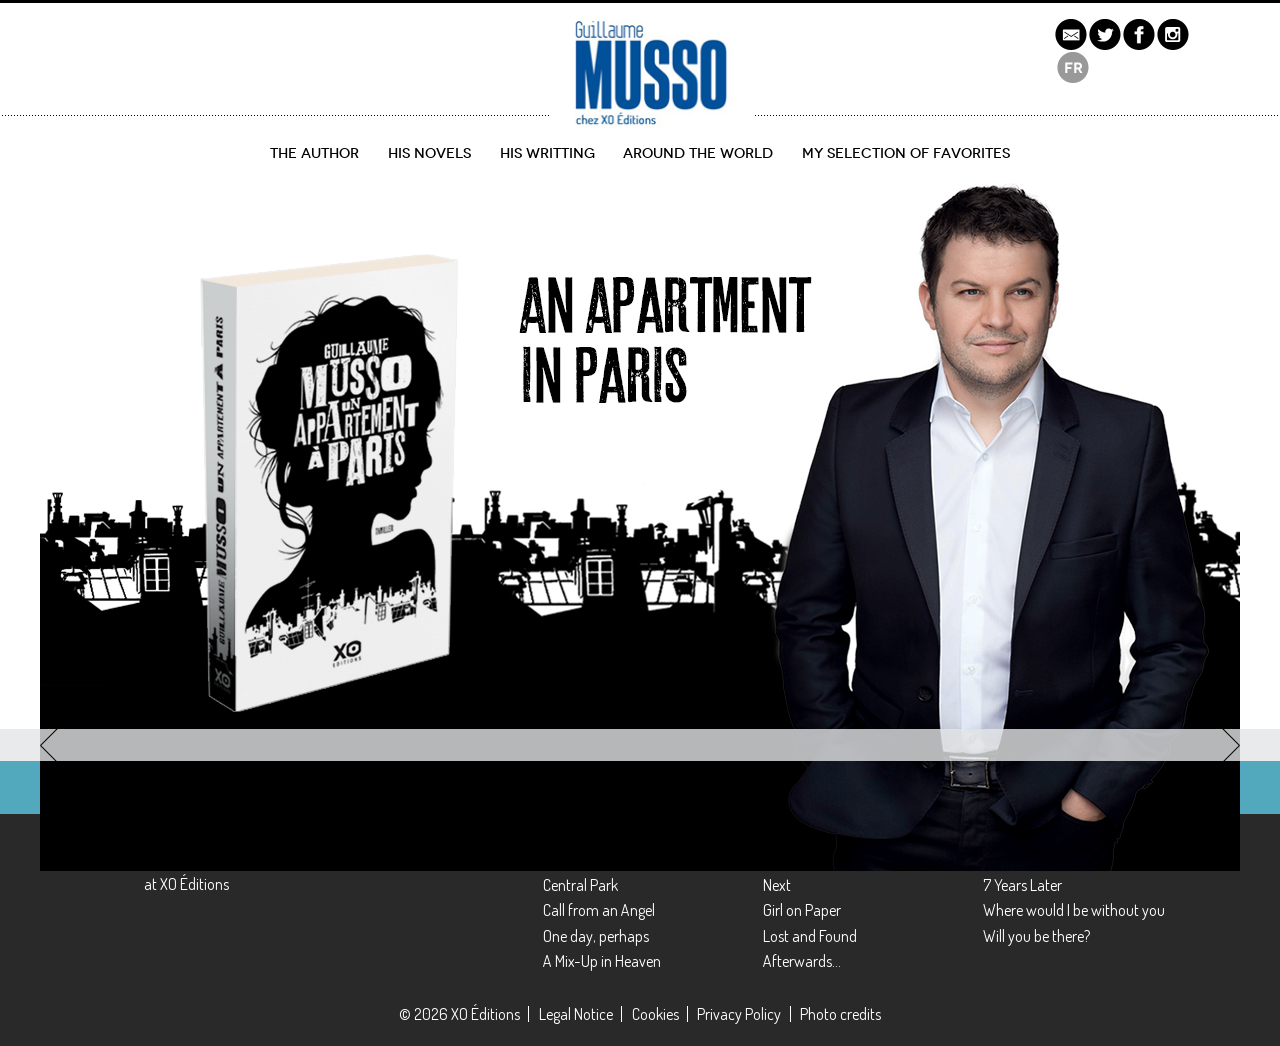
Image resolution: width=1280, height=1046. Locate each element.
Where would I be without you (1074, 910)
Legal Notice (576, 1014)
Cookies (655, 1014)
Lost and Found (810, 936)
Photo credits (840, 1014)
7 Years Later (1022, 885)
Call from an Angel (599, 910)
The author (314, 153)
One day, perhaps (596, 936)
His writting (547, 153)
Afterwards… (802, 961)
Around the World (698, 153)
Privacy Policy (739, 1014)
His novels (429, 153)
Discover (118, 631)
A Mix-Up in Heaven (602, 961)
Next (777, 885)
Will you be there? (1036, 936)
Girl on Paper (802, 910)
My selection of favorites (906, 153)
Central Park (580, 885)
